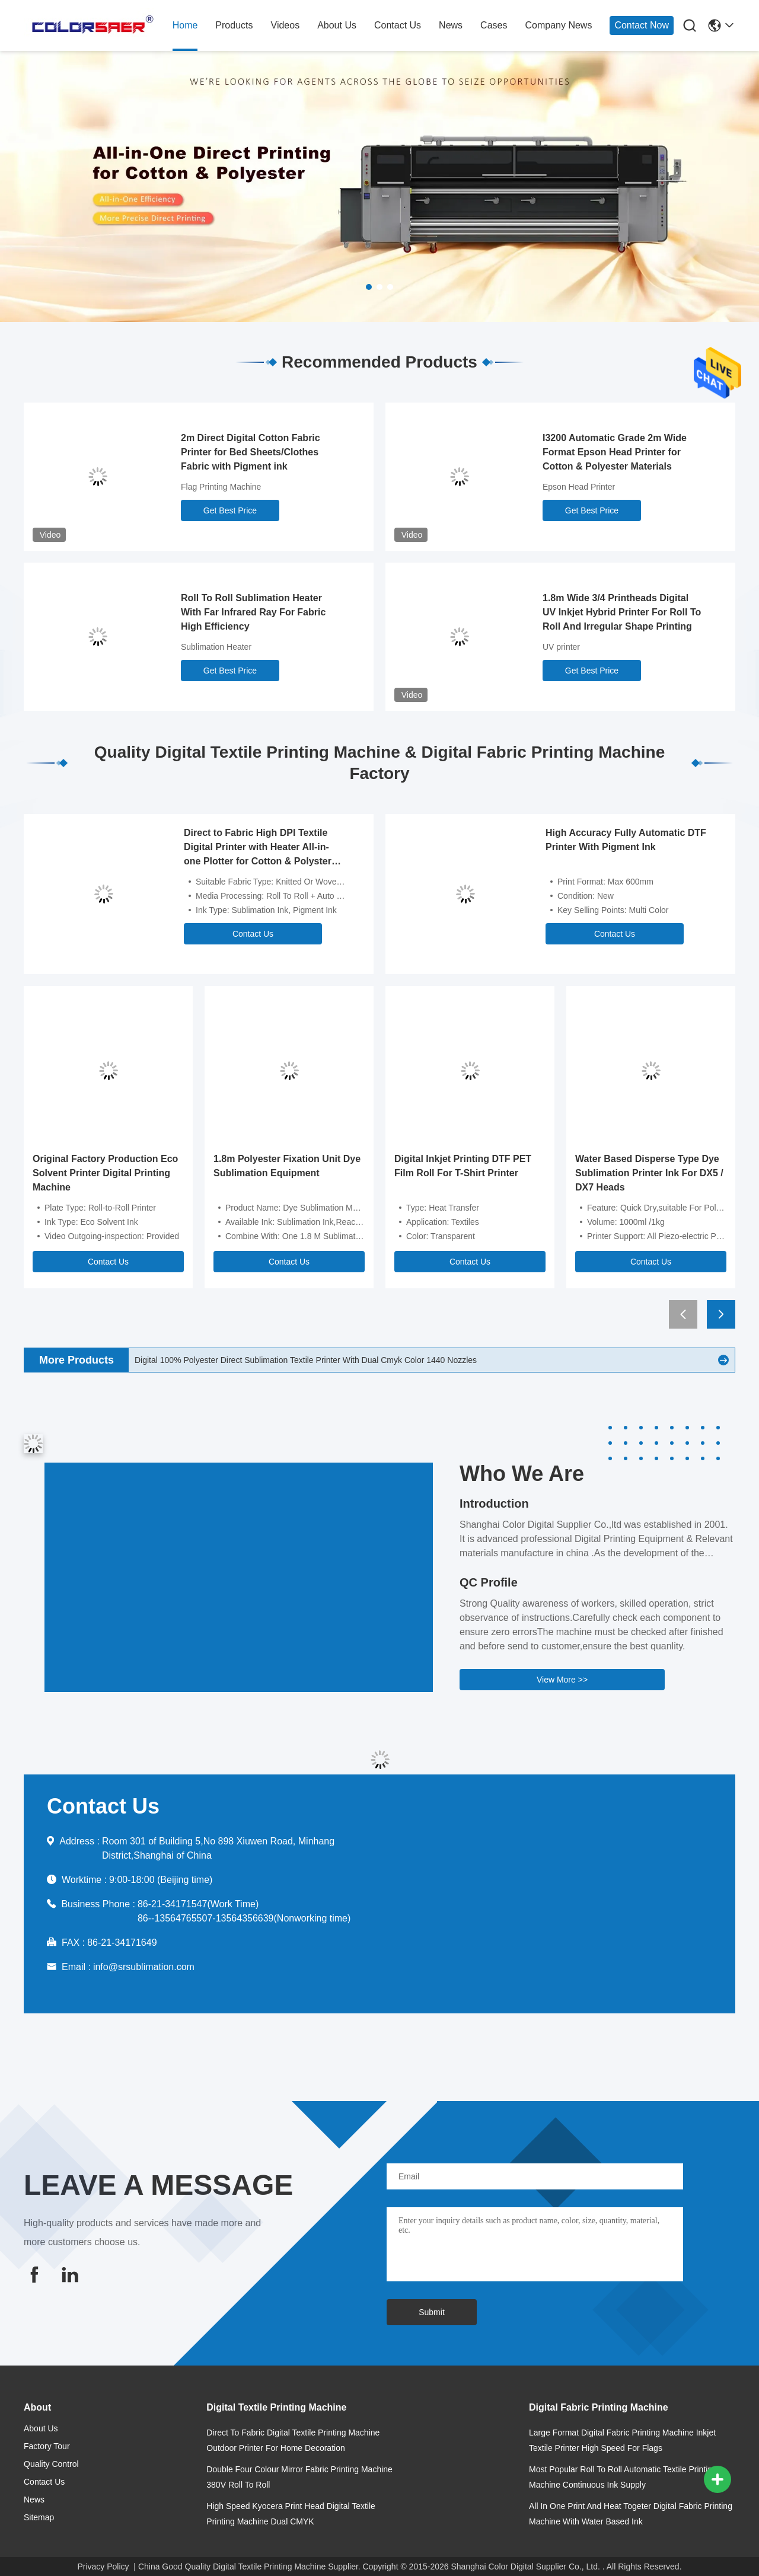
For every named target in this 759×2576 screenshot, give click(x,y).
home (185, 25)
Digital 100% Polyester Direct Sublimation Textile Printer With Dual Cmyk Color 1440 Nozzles (306, 1360)
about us (336, 25)
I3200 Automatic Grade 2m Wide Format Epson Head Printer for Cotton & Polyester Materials (615, 452)
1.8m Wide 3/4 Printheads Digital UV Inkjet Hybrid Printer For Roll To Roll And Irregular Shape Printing (622, 612)
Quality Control (51, 2464)
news (451, 25)
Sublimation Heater (216, 647)
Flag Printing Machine (221, 486)
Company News (558, 25)
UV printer (561, 647)
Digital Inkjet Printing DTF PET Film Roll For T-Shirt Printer (462, 1166)
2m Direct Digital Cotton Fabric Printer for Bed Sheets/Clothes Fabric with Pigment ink (250, 452)
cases (493, 25)
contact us (397, 25)
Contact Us (252, 934)
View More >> (562, 1679)
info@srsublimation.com (143, 1967)
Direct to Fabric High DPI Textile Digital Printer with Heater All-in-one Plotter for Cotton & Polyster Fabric (257, 848)
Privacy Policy (103, 2566)
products (234, 25)
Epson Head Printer (579, 486)
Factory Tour (47, 2446)
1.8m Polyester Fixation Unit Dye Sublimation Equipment (287, 1166)
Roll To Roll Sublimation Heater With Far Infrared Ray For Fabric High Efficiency (253, 612)
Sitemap (39, 2517)
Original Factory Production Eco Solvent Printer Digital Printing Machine (105, 1173)
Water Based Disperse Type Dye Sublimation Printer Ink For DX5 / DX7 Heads (649, 1173)
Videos (285, 25)
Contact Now (641, 25)
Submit (432, 2312)
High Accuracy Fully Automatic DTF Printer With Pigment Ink (626, 840)
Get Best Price (230, 510)
